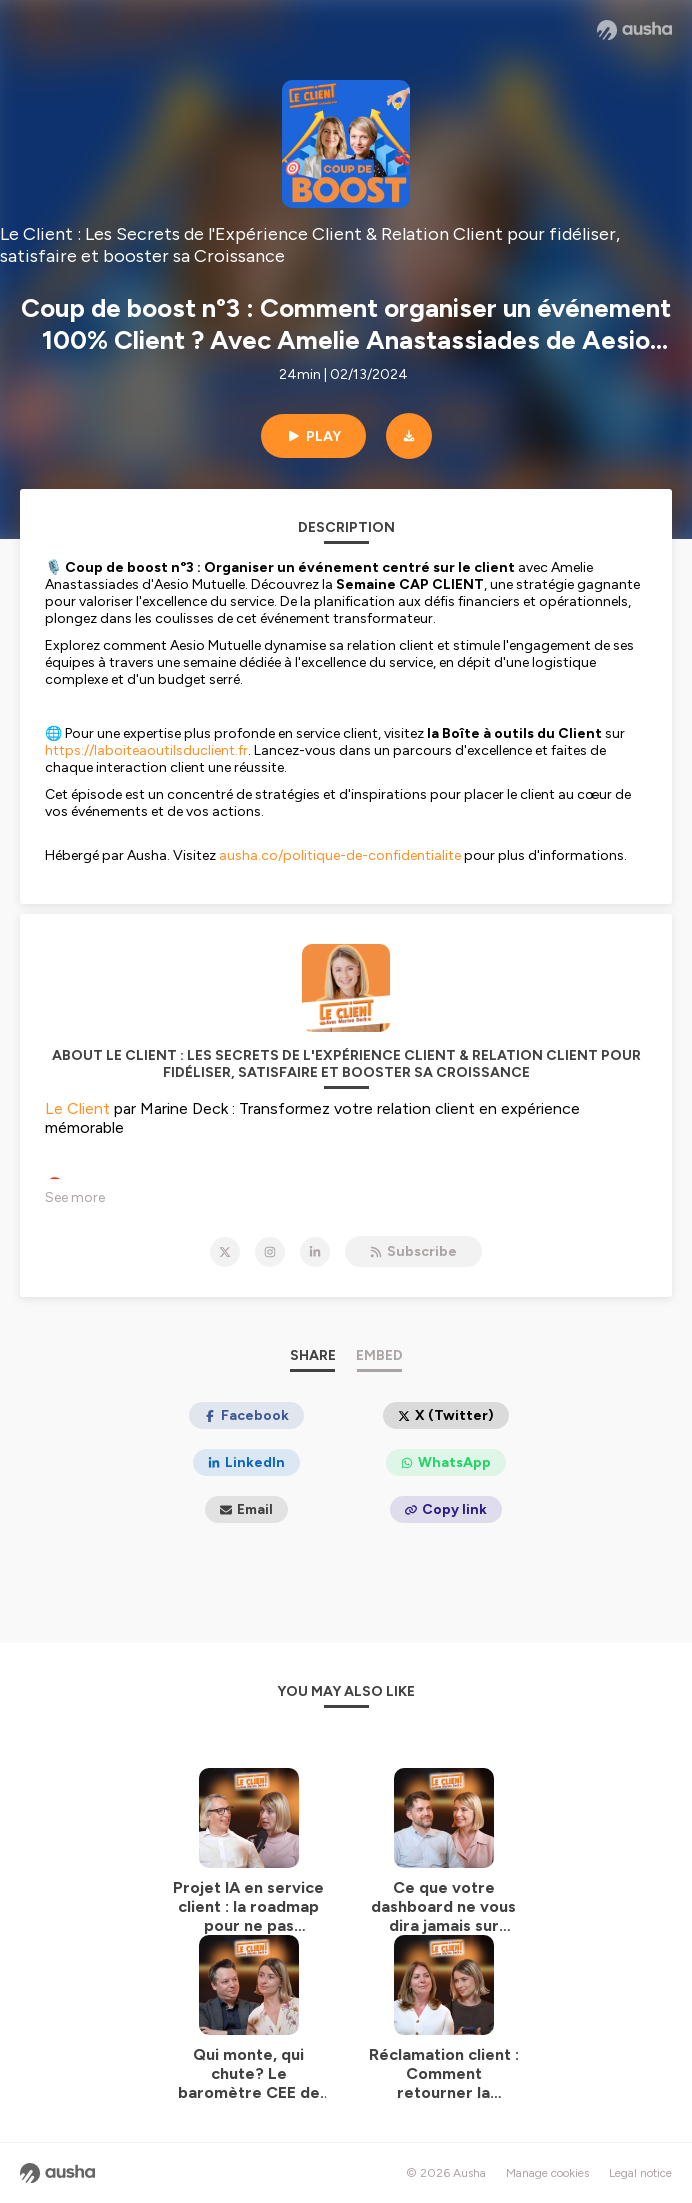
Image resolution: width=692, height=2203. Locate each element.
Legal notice (640, 2173)
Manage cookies (547, 2173)
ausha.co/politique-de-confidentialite (340, 855)
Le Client (77, 1108)
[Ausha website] (634, 30)
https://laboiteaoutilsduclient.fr (146, 750)
